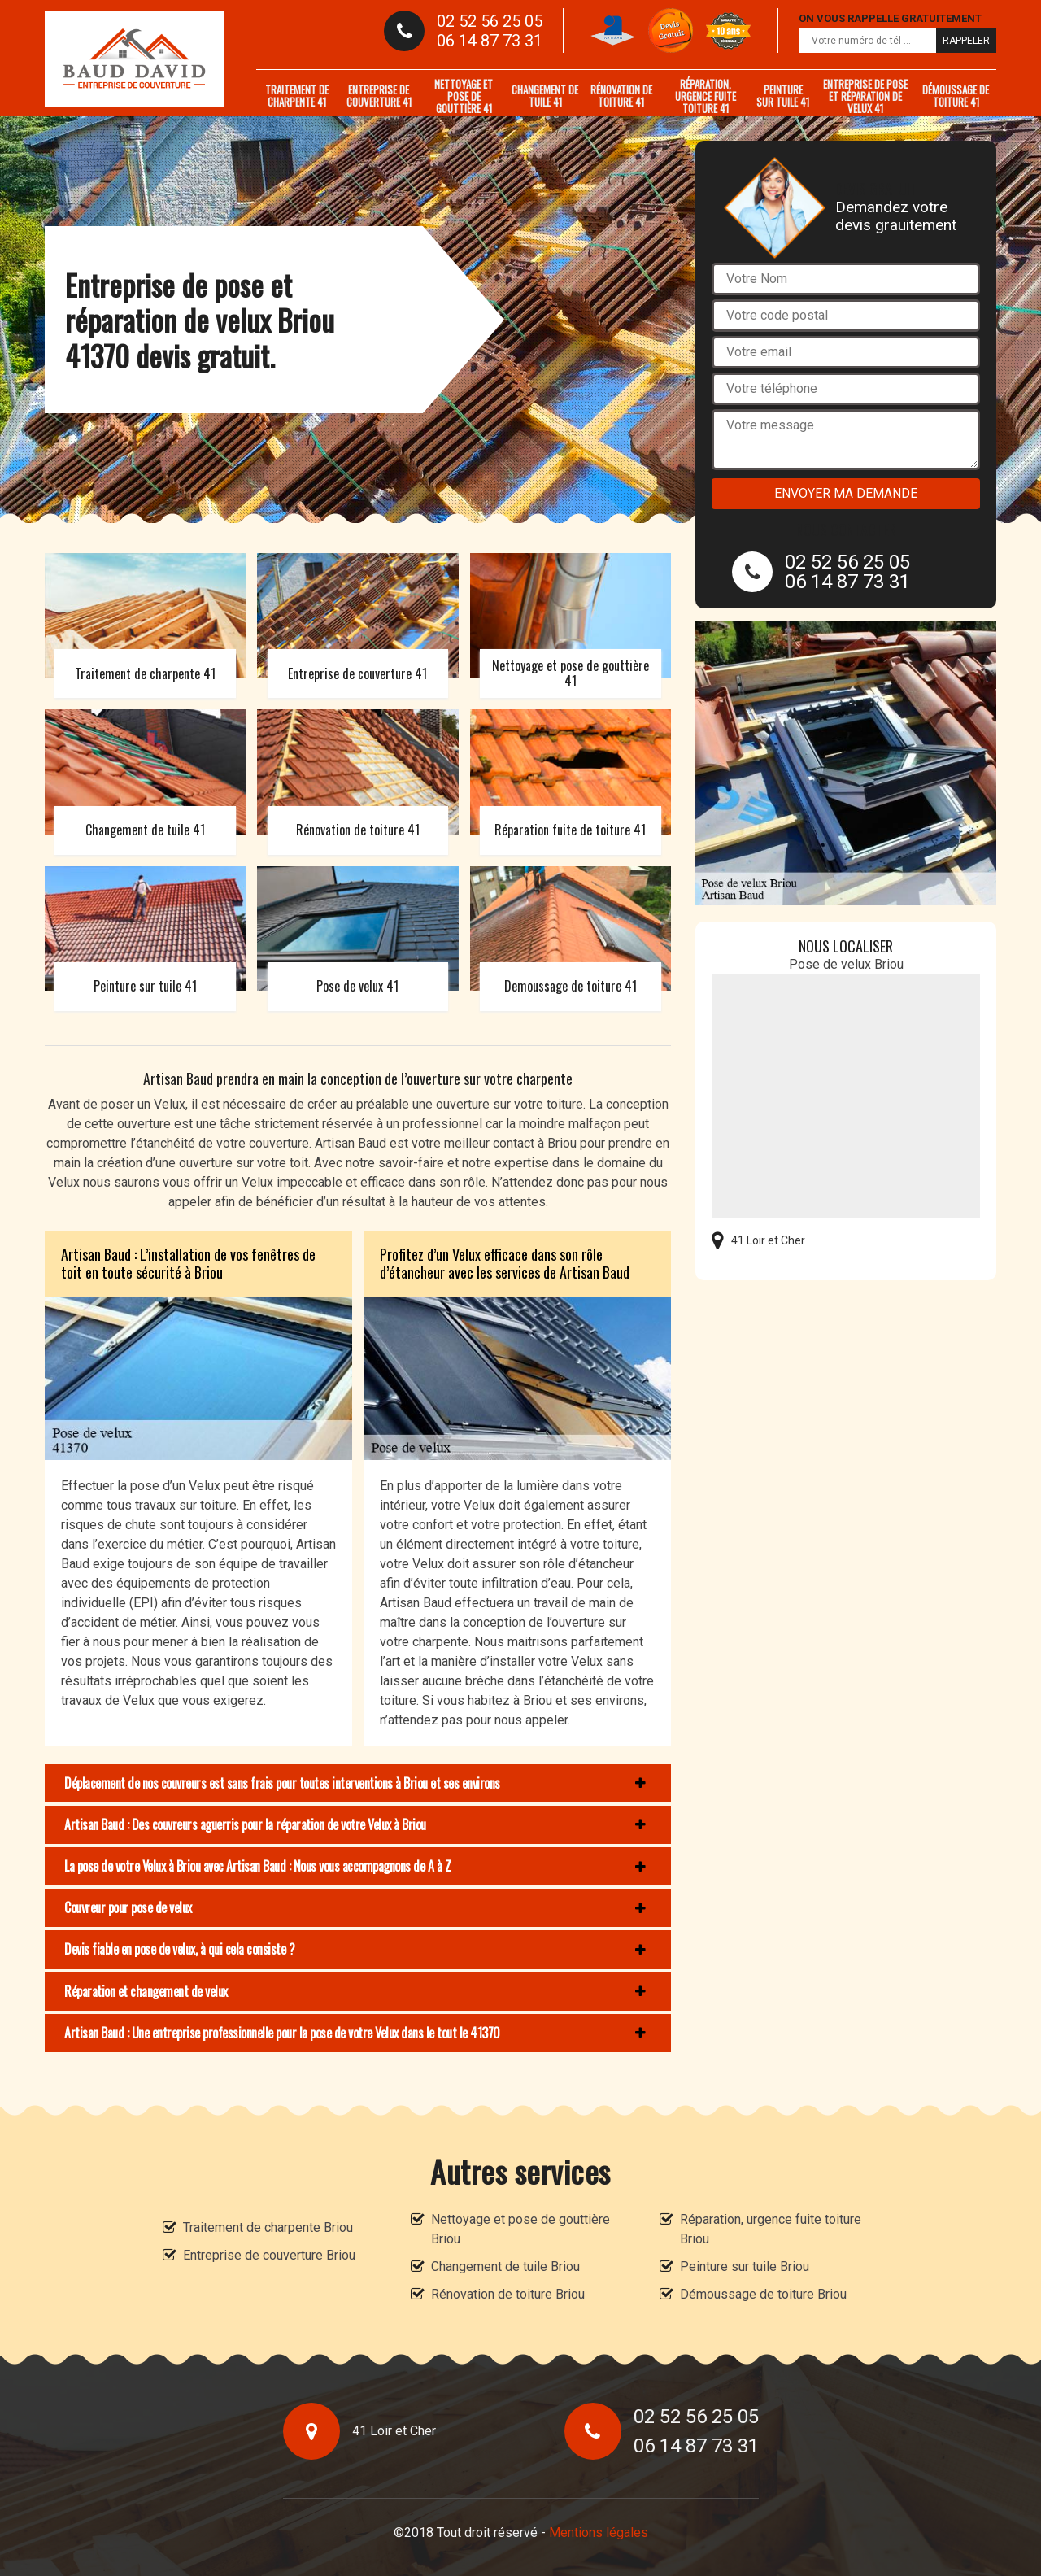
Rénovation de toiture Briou (508, 2294)
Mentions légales (598, 2532)
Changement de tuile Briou (505, 2266)
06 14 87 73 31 (489, 40)
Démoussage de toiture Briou (763, 2294)
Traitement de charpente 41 (297, 95)
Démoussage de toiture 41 (955, 95)
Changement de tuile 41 (545, 95)
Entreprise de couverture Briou (269, 2255)
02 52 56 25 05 (489, 21)
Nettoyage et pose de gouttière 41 (463, 96)
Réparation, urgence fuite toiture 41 (705, 96)
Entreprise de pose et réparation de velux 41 (865, 96)
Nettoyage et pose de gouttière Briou (520, 2229)
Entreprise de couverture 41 (379, 95)
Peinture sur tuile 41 (782, 95)
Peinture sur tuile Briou (744, 2266)
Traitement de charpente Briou (268, 2227)
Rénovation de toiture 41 (621, 95)
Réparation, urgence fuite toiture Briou (770, 2229)
